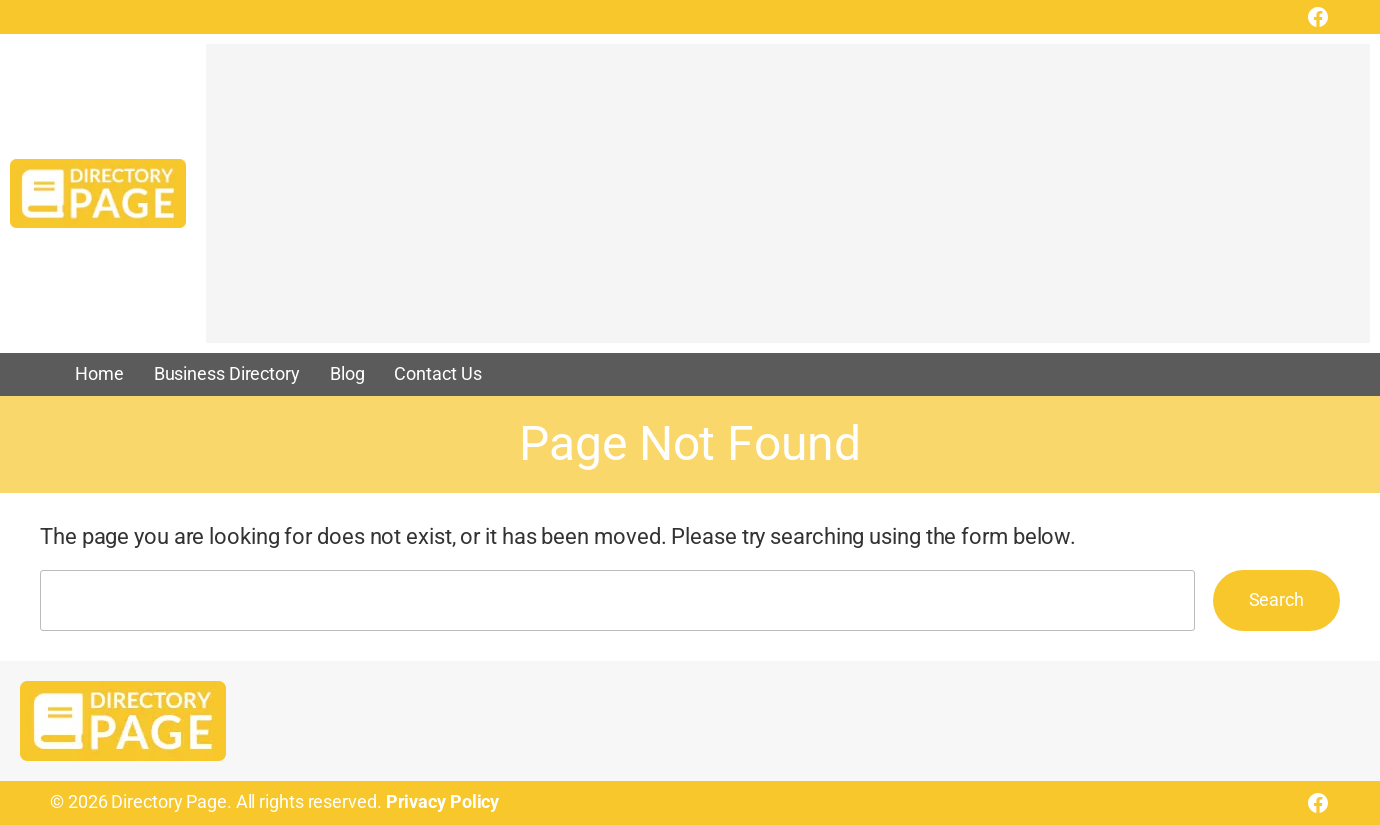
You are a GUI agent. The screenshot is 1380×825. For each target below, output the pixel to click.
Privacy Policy (443, 801)
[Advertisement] (788, 203)
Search (1276, 599)
